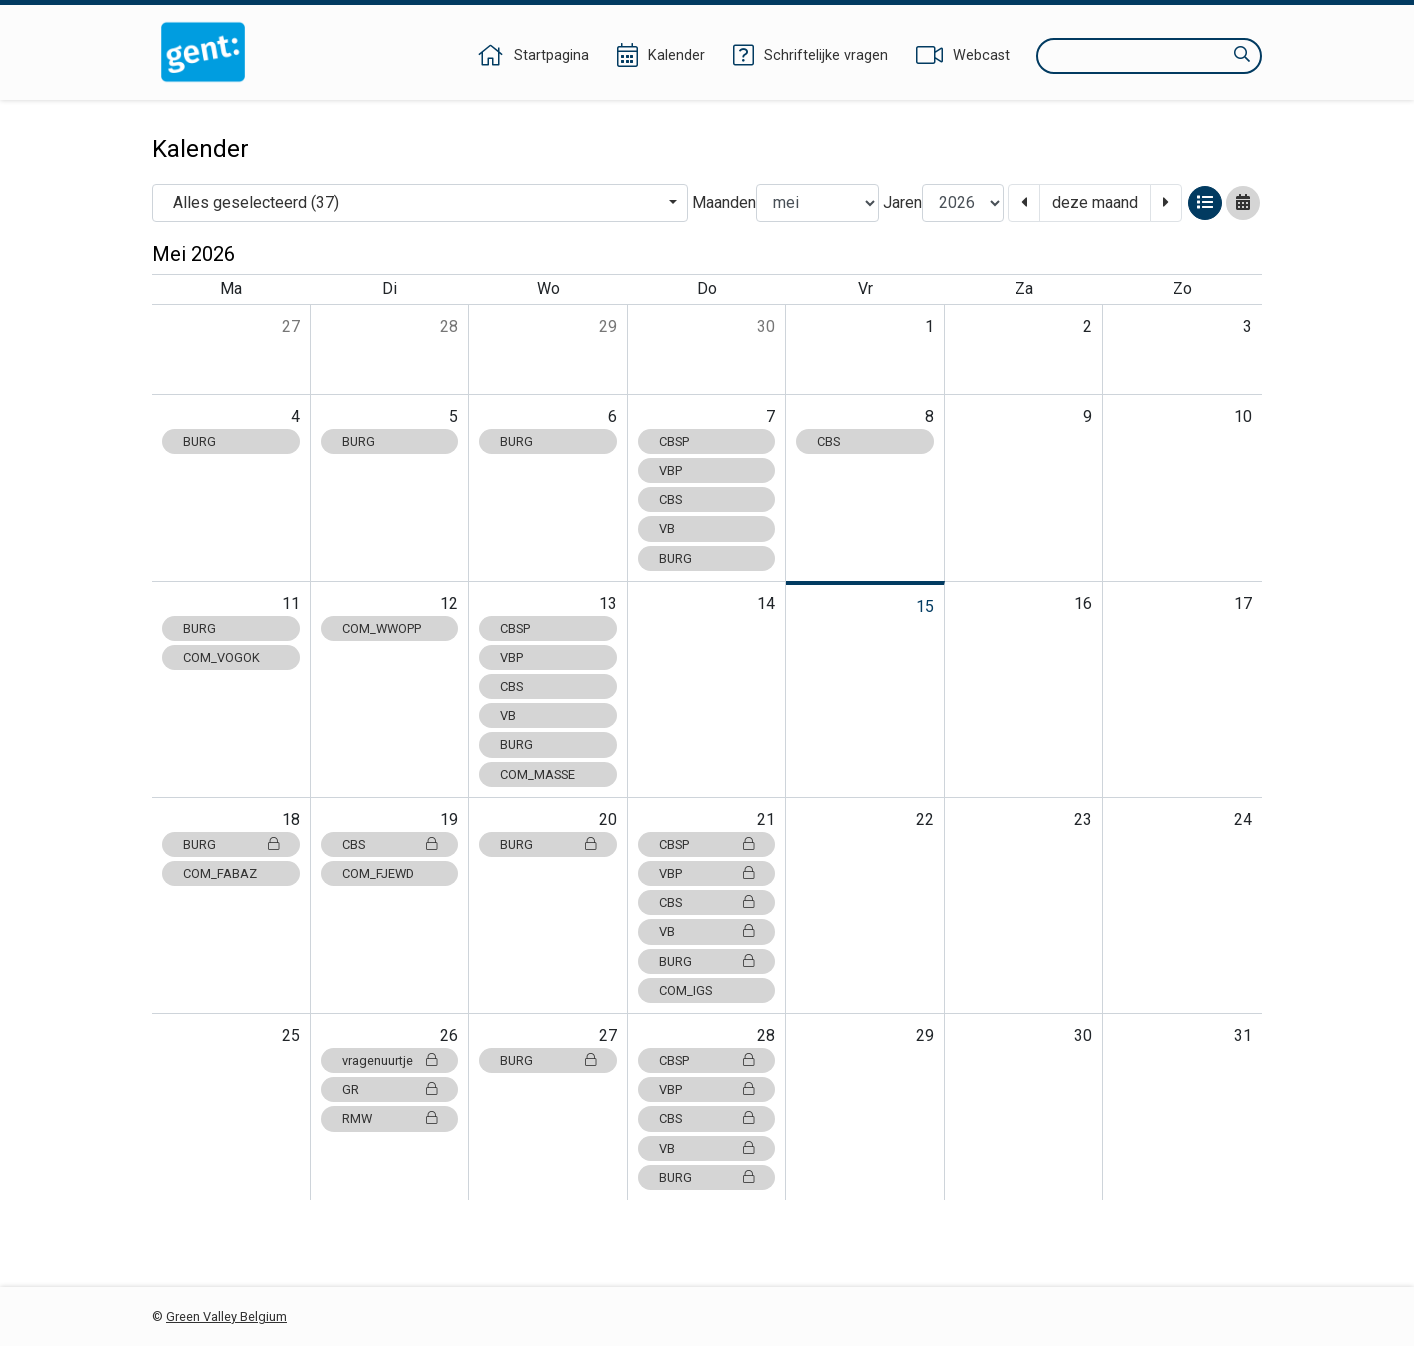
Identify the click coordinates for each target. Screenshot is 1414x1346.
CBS (670, 499)
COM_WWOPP (381, 628)
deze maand (1095, 202)
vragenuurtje (390, 1060)
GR (390, 1089)
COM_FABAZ (220, 873)
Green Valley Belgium (226, 1316)
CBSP (674, 441)
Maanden (724, 202)
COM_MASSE (537, 774)
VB (667, 528)
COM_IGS (685, 990)
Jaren (902, 202)
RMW (390, 1118)
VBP (670, 470)
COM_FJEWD (378, 873)
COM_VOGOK (221, 657)
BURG (199, 441)
